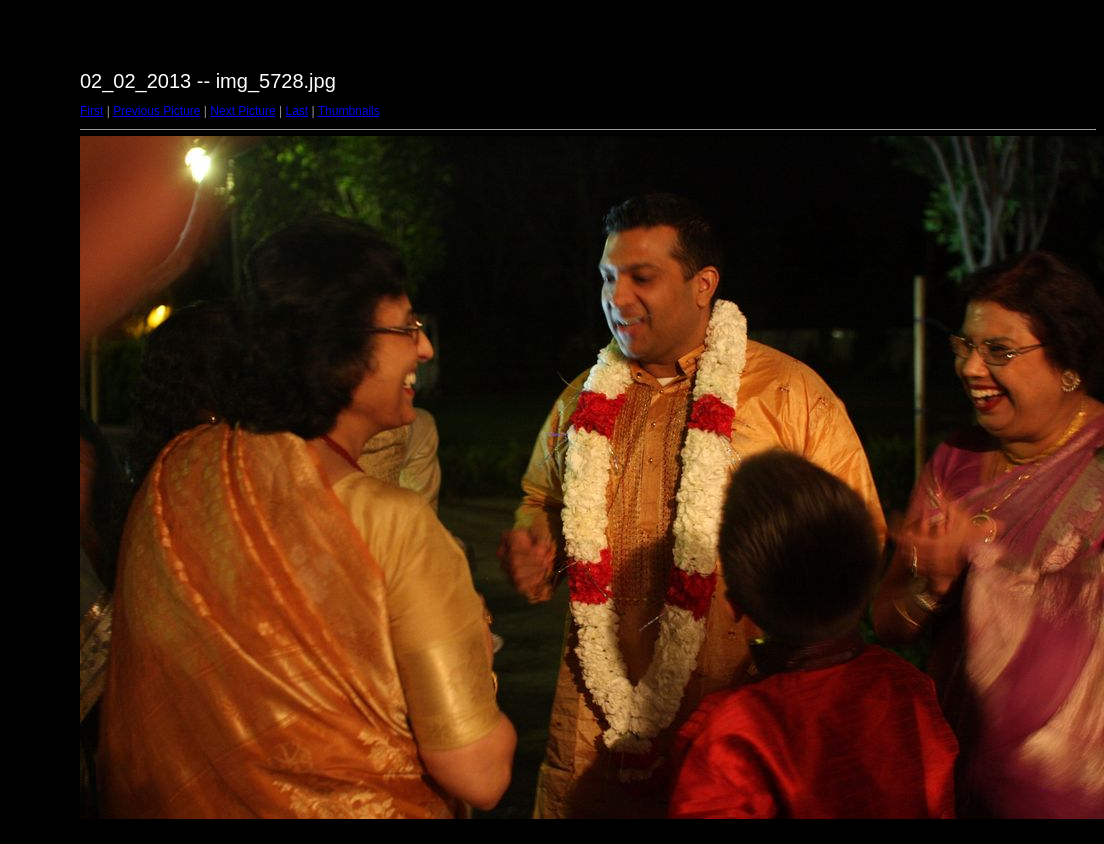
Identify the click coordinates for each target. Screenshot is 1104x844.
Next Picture (242, 111)
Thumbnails (349, 111)
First (91, 111)
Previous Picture (156, 111)
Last (296, 111)
